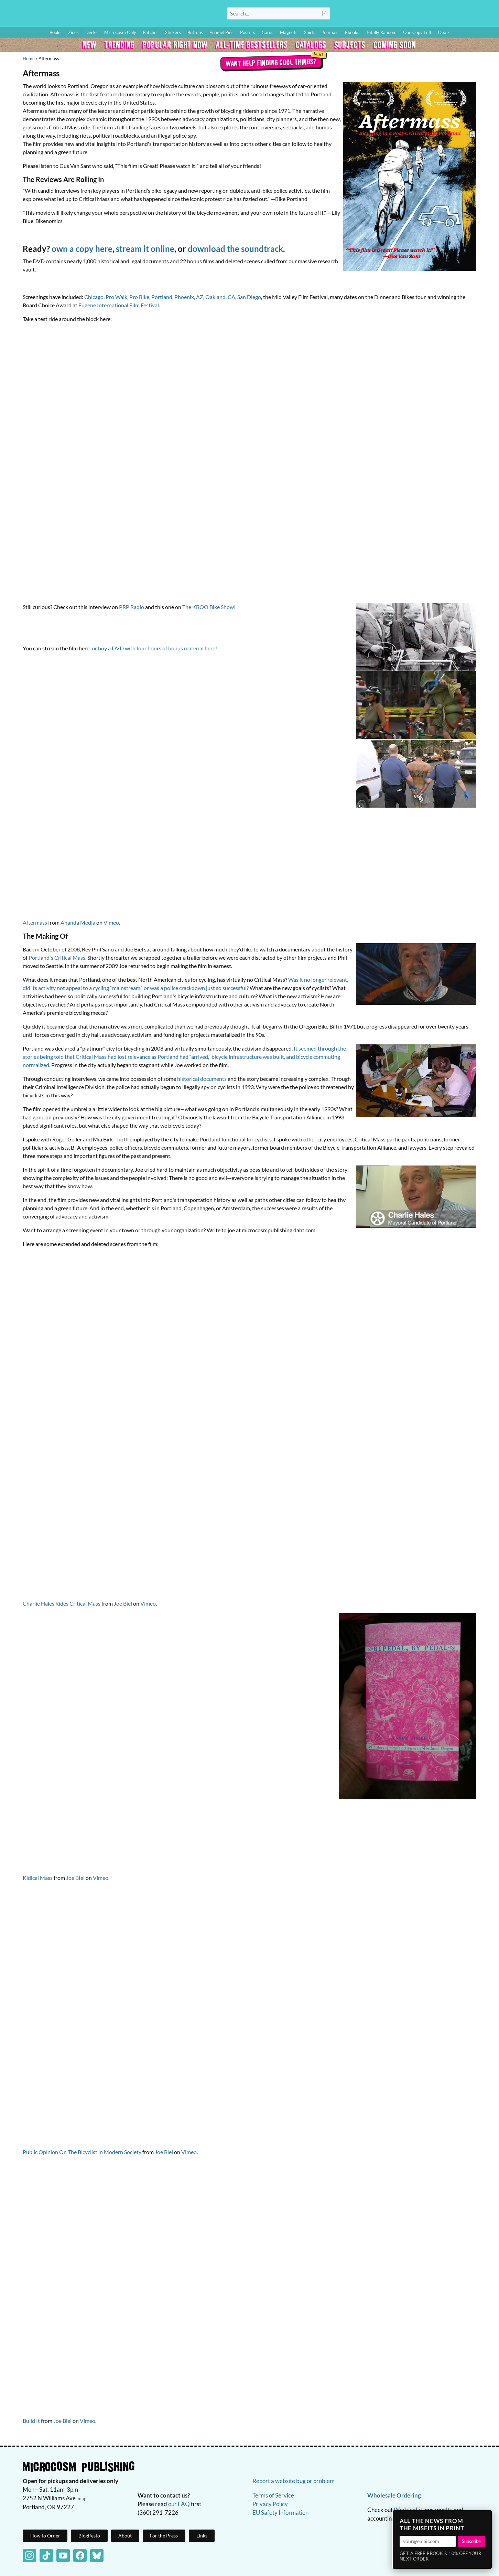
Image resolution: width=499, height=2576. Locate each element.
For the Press (164, 2535)
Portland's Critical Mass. (57, 957)
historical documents (202, 1078)
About (125, 2535)
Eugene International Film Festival (118, 305)
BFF (448, 15)
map (82, 2498)
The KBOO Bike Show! (209, 607)
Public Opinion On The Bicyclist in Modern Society (82, 2152)
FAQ (463, 15)
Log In (363, 15)
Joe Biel (123, 1603)
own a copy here (82, 249)
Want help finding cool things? (271, 62)
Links (201, 2535)
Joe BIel (75, 1877)
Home (29, 58)
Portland (161, 297)
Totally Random (381, 32)
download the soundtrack (235, 249)
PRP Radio (131, 607)
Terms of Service (273, 2495)
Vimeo (111, 922)
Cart (485, 15)
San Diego (249, 297)
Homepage (103, 13)
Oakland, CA (220, 297)
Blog (412, 15)
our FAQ (179, 2504)
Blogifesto (89, 2535)
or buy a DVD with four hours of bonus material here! (154, 648)
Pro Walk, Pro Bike (127, 297)
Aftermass (35, 922)
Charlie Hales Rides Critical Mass (61, 1603)
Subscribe (471, 2541)
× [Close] (484, 2517)
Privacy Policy (270, 2504)
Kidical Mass (38, 1877)
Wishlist (433, 15)
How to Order (389, 15)
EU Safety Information (280, 2512)
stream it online (145, 249)
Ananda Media (78, 922)
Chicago (94, 297)
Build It (31, 2420)
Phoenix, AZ (188, 297)
